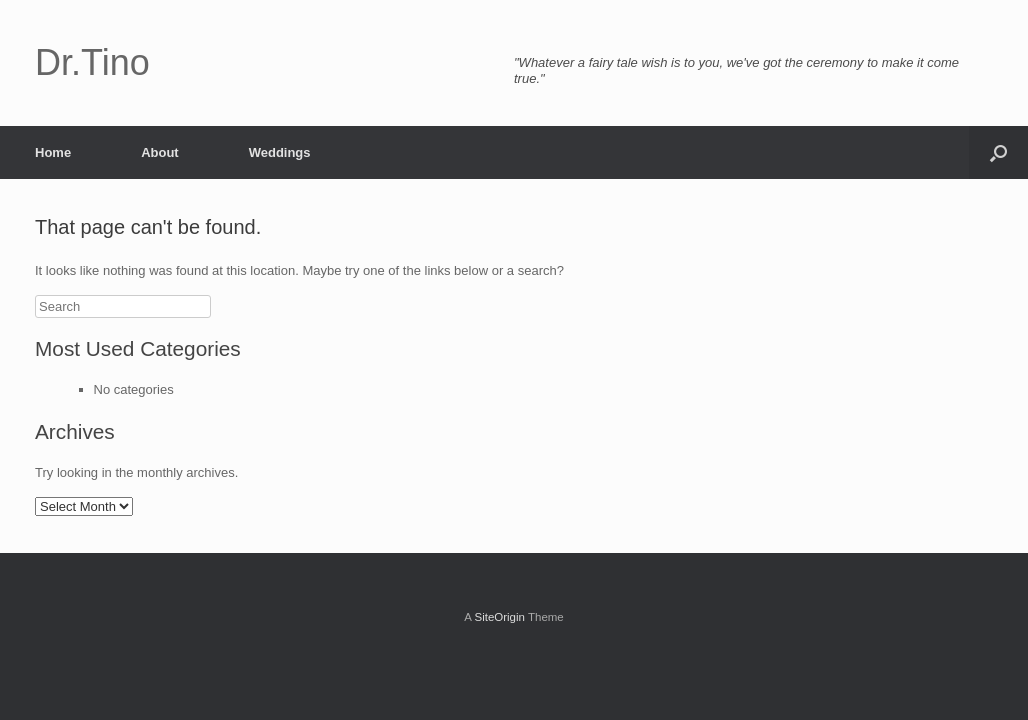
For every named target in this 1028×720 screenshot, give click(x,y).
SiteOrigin (499, 617)
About (160, 152)
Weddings (280, 152)
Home (53, 152)
